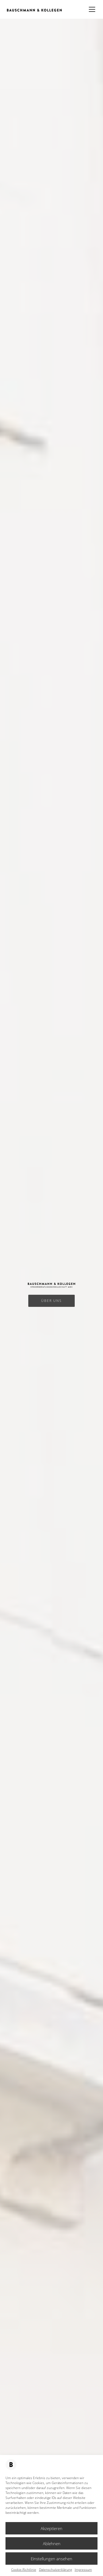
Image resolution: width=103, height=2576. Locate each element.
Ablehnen (51, 2543)
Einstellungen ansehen (51, 2558)
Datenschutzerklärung (55, 2569)
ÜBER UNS (51, 1300)
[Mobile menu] (92, 9)
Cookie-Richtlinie (23, 2569)
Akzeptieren (51, 2528)
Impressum (83, 2569)
